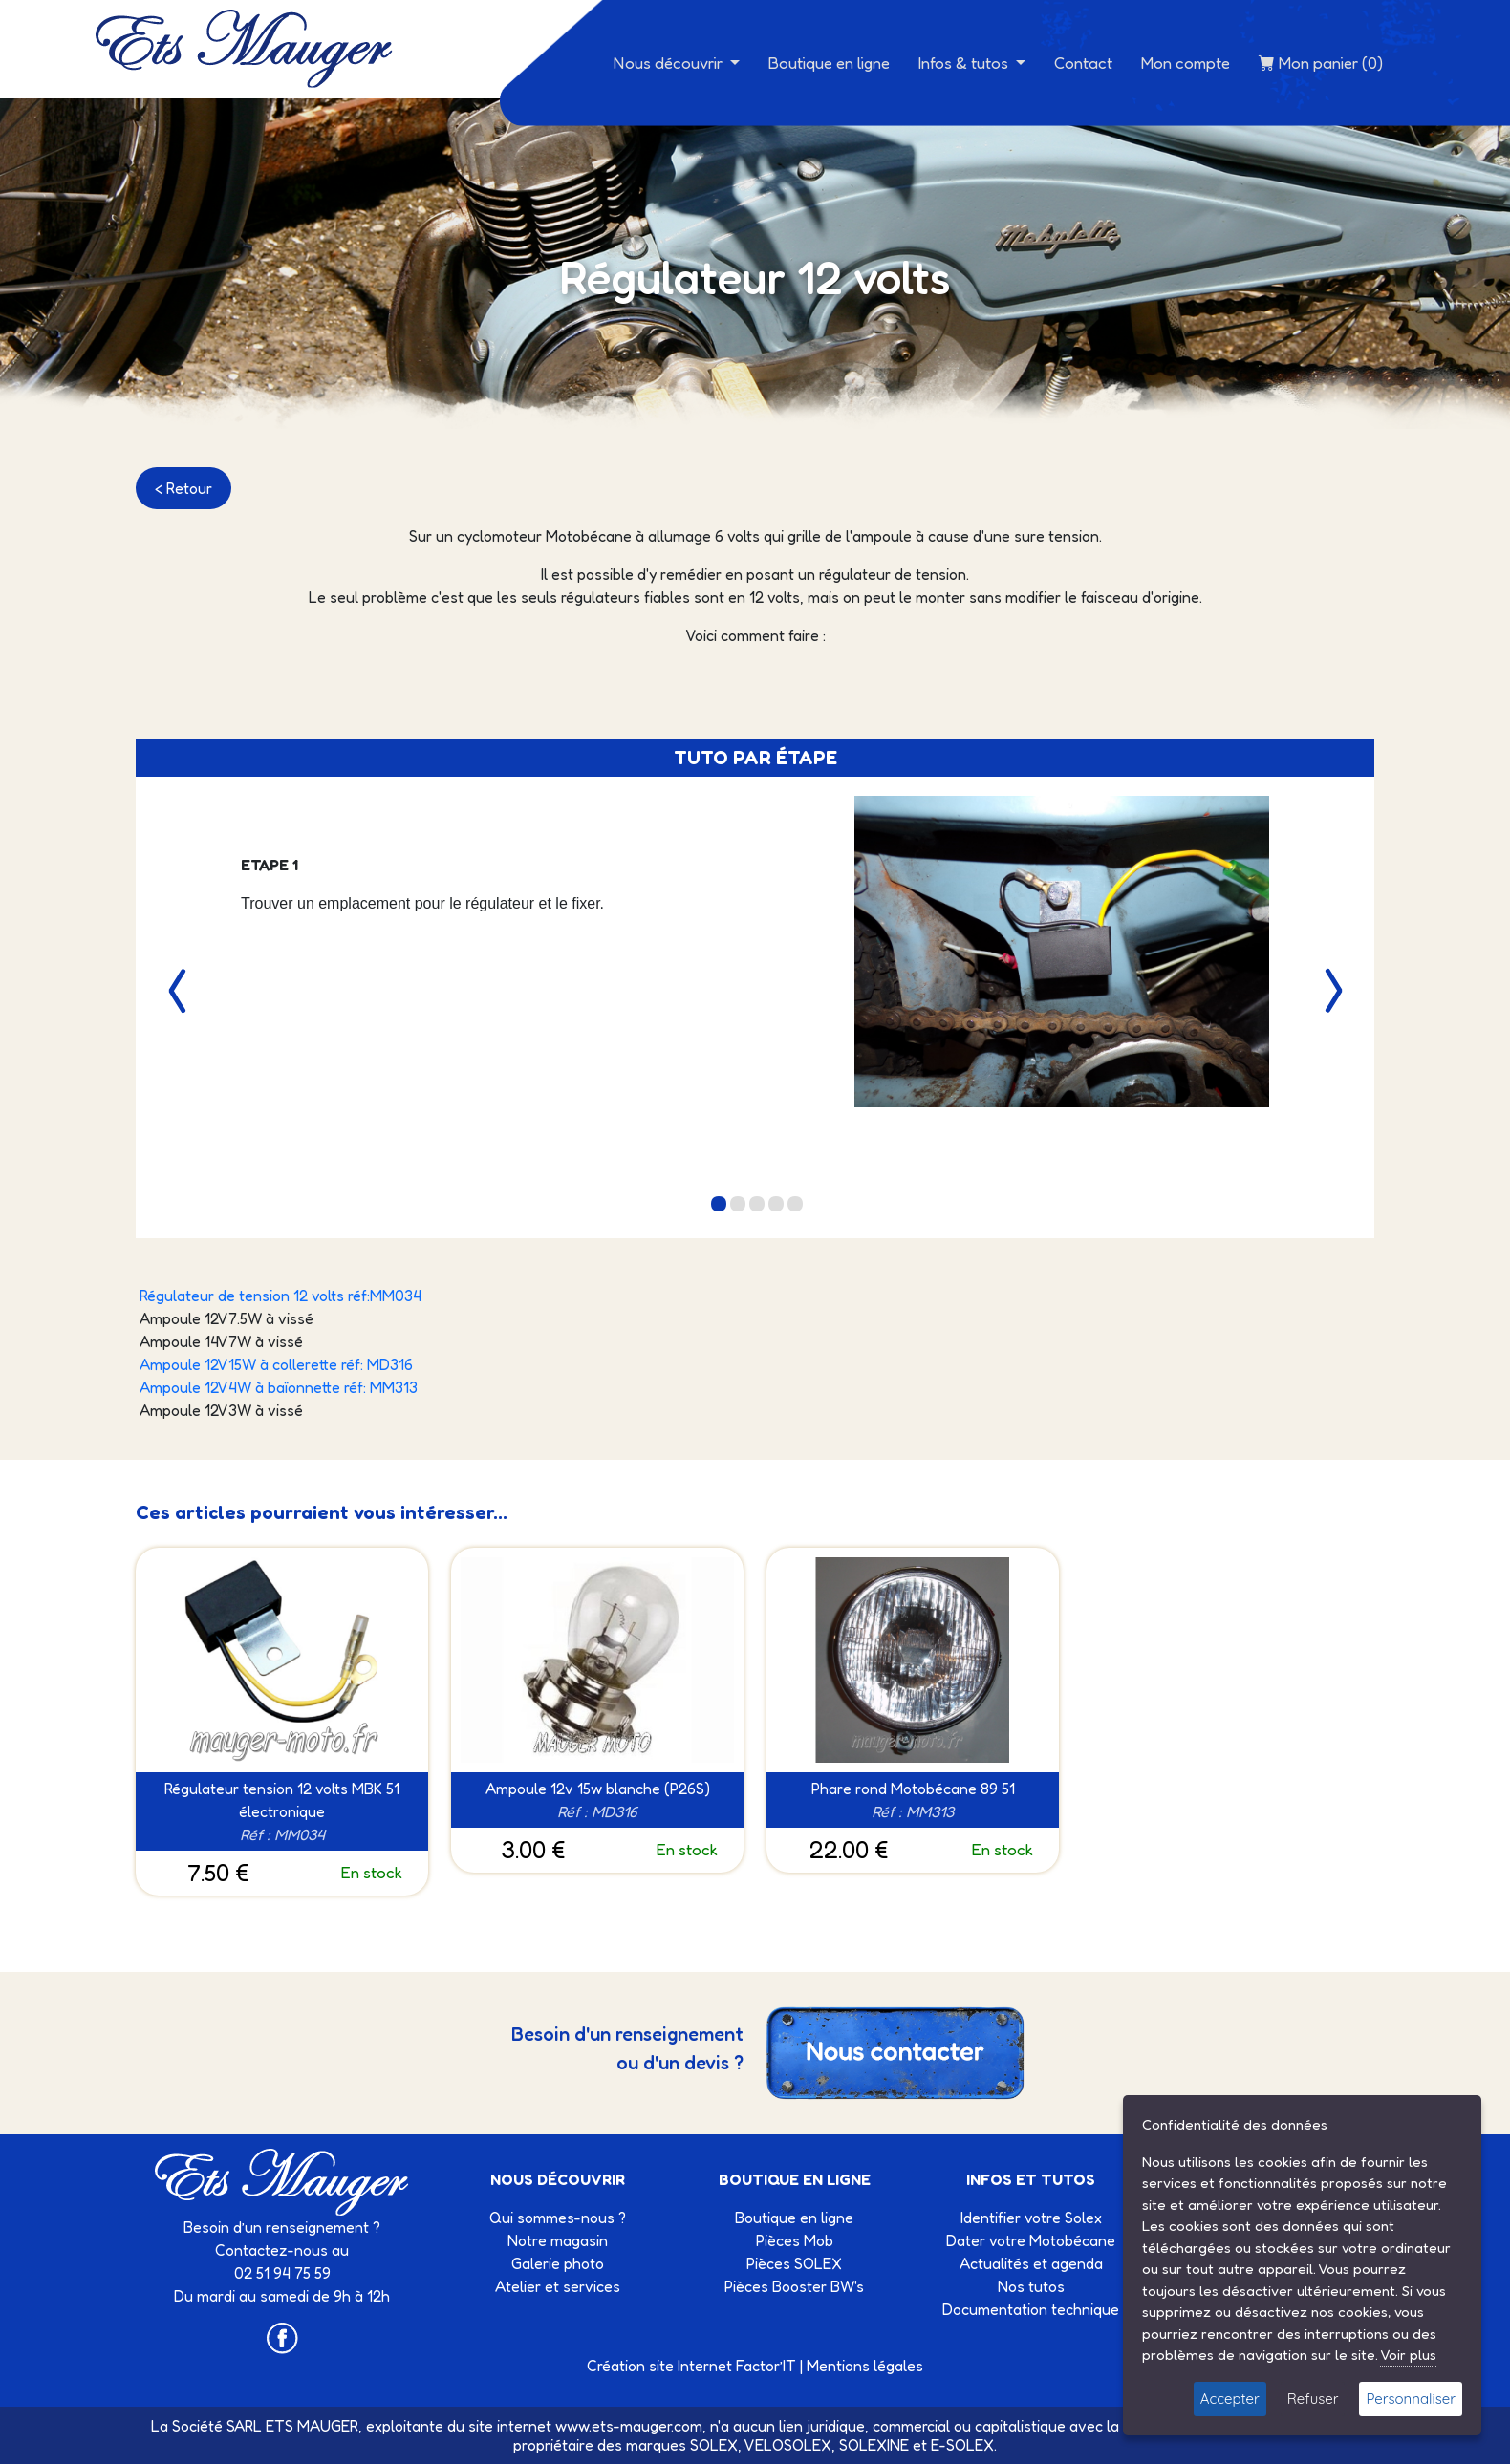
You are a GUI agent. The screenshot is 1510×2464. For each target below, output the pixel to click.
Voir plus (1408, 2355)
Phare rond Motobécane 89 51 (913, 1788)
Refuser (1313, 2398)
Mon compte (1185, 63)
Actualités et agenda (1031, 2263)
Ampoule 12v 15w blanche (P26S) (597, 1788)
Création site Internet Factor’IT (691, 2365)
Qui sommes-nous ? (557, 2217)
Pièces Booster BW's (794, 2286)
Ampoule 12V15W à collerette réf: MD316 (276, 1364)
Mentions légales (865, 2365)
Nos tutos (1031, 2286)
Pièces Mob (794, 2240)
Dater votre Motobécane (1030, 2240)
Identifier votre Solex (1031, 2217)
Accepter (1230, 2398)
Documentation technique (1030, 2309)
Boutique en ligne (829, 63)
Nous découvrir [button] (670, 63)
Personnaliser (1411, 2398)
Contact (1083, 63)
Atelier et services (557, 2286)
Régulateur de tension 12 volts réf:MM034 (280, 1295)
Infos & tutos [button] (965, 63)
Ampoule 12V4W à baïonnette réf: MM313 (279, 1387)
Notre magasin (557, 2240)
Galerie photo (557, 2263)
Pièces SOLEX (794, 2263)
